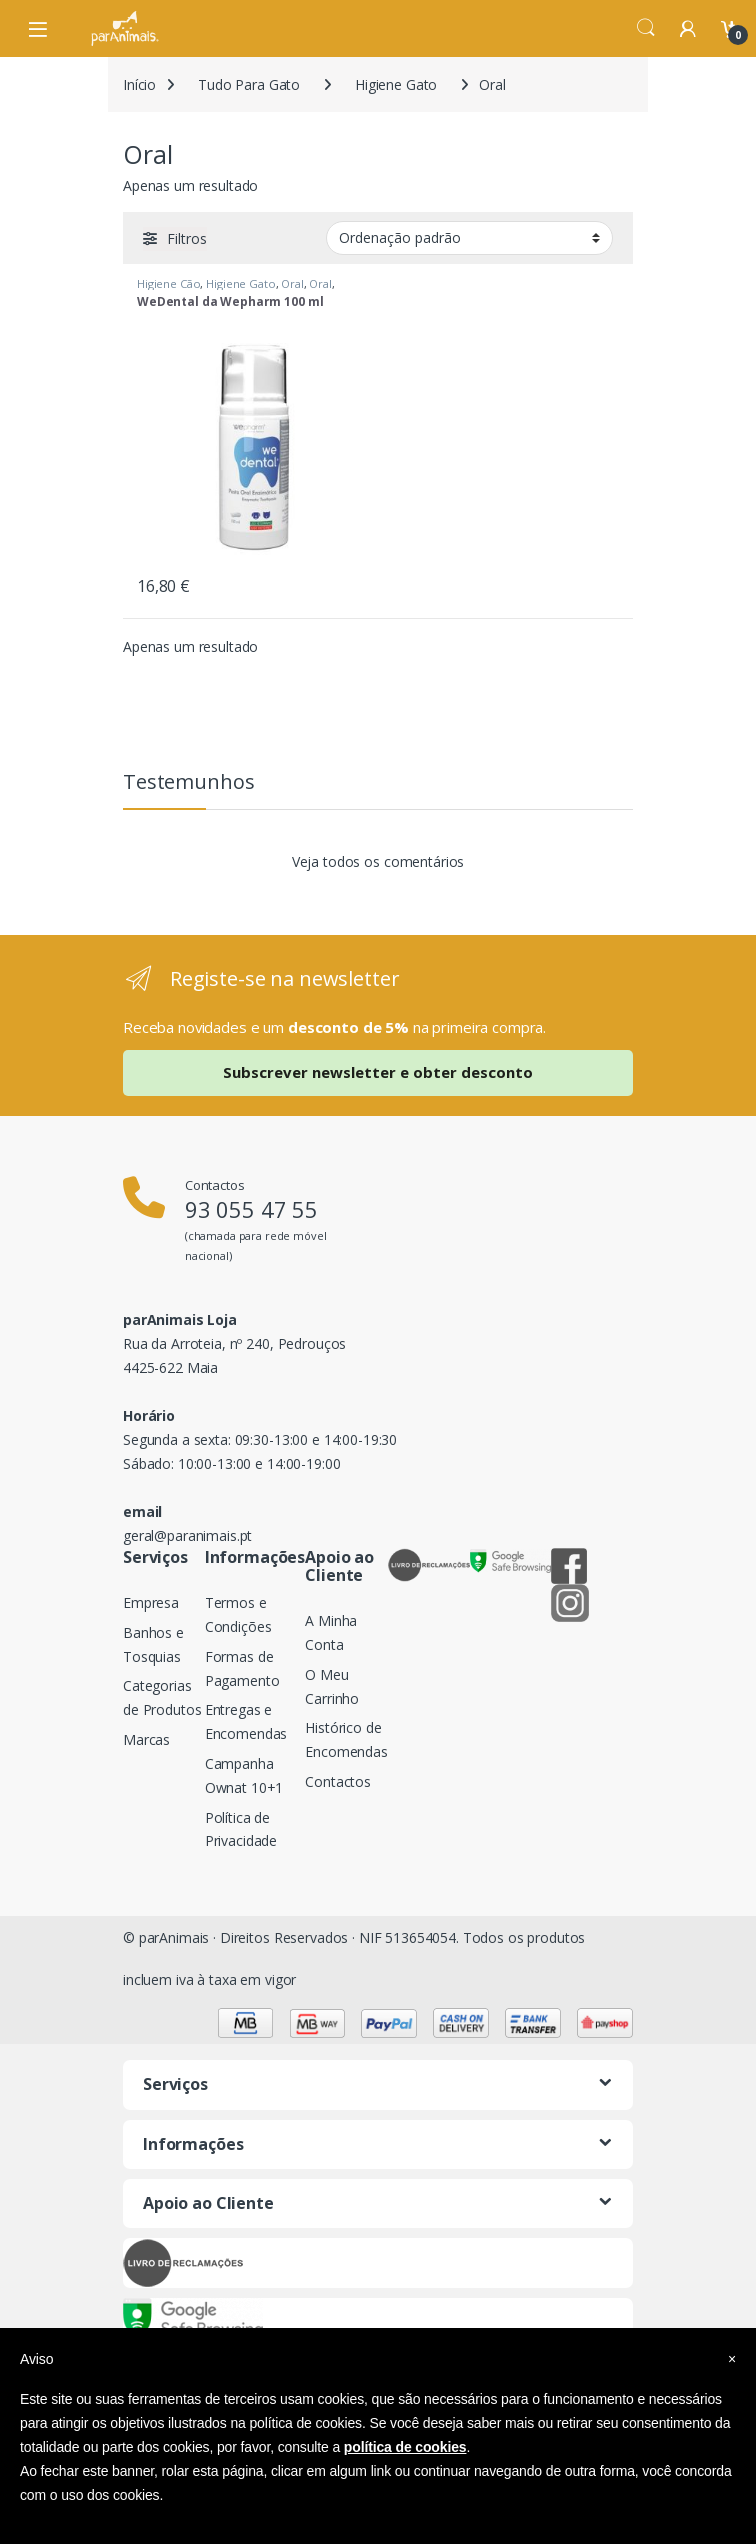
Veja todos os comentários (378, 861)
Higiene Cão (168, 283)
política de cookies (405, 2447)
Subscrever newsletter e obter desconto (378, 1072)
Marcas (146, 1739)
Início (139, 84)
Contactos (338, 1781)
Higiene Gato (396, 84)
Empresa (151, 1602)
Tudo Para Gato (249, 84)
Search (646, 28)
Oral (292, 283)
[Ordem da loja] (469, 238)
